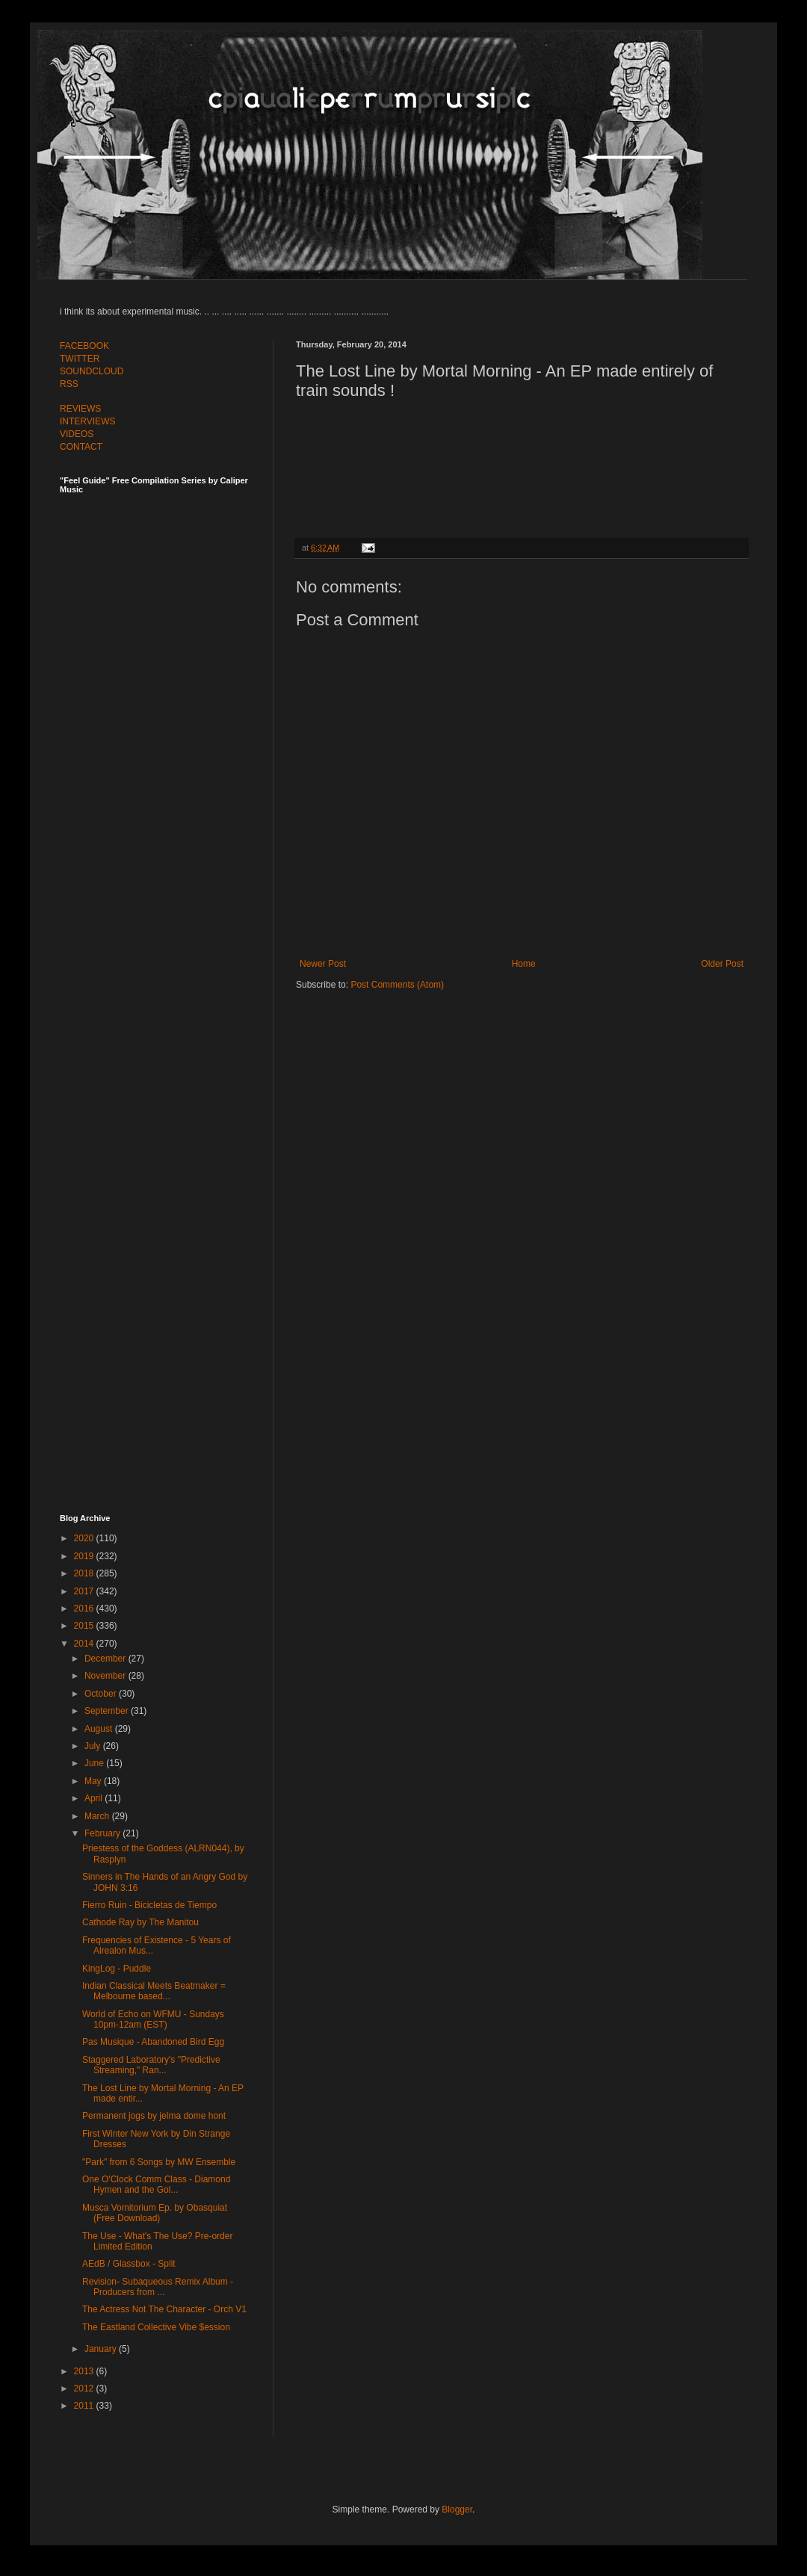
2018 (85, 1573)
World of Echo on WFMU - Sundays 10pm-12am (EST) (153, 2019)
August (99, 1729)
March (98, 1816)
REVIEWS (80, 408)
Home (524, 964)
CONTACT (81, 447)
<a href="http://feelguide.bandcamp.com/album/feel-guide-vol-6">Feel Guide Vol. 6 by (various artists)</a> (164, 988)
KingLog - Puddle (116, 1968)
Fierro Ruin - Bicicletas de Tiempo (149, 1905)
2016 (85, 1608)
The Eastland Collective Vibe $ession (156, 2327)
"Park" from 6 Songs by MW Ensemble (158, 2162)
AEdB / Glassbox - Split (129, 2263)
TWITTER (79, 358)
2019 (85, 1556)
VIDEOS (76, 434)
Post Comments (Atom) (397, 984)
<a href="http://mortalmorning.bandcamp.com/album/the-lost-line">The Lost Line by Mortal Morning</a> (521, 465)
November (106, 1676)
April (94, 1798)
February (103, 1833)
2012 (85, 2388)
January (101, 2349)
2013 (85, 2371)
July (93, 1746)
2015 (85, 1625)
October (101, 1693)
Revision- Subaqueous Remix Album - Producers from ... (157, 2286)
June (95, 1763)
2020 (85, 1538)
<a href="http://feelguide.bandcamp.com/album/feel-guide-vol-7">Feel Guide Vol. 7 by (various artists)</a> (164, 659)
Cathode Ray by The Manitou (140, 1922)
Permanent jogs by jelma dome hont (154, 2116)
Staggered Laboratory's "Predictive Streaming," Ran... (151, 2065)
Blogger (457, 2509)
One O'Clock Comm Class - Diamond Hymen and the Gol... (156, 2184)
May (94, 1781)
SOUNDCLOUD (91, 371)
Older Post (722, 964)
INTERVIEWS (87, 421)
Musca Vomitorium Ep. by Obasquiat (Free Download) (154, 2212)
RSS (69, 384)
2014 (85, 1643)
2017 (85, 1591)
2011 (85, 2405)
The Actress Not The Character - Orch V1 (164, 2309)
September (107, 1711)
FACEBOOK (84, 346)
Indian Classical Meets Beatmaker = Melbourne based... (154, 1991)
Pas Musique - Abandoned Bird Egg (153, 2042)
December (106, 1658)
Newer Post (323, 964)
